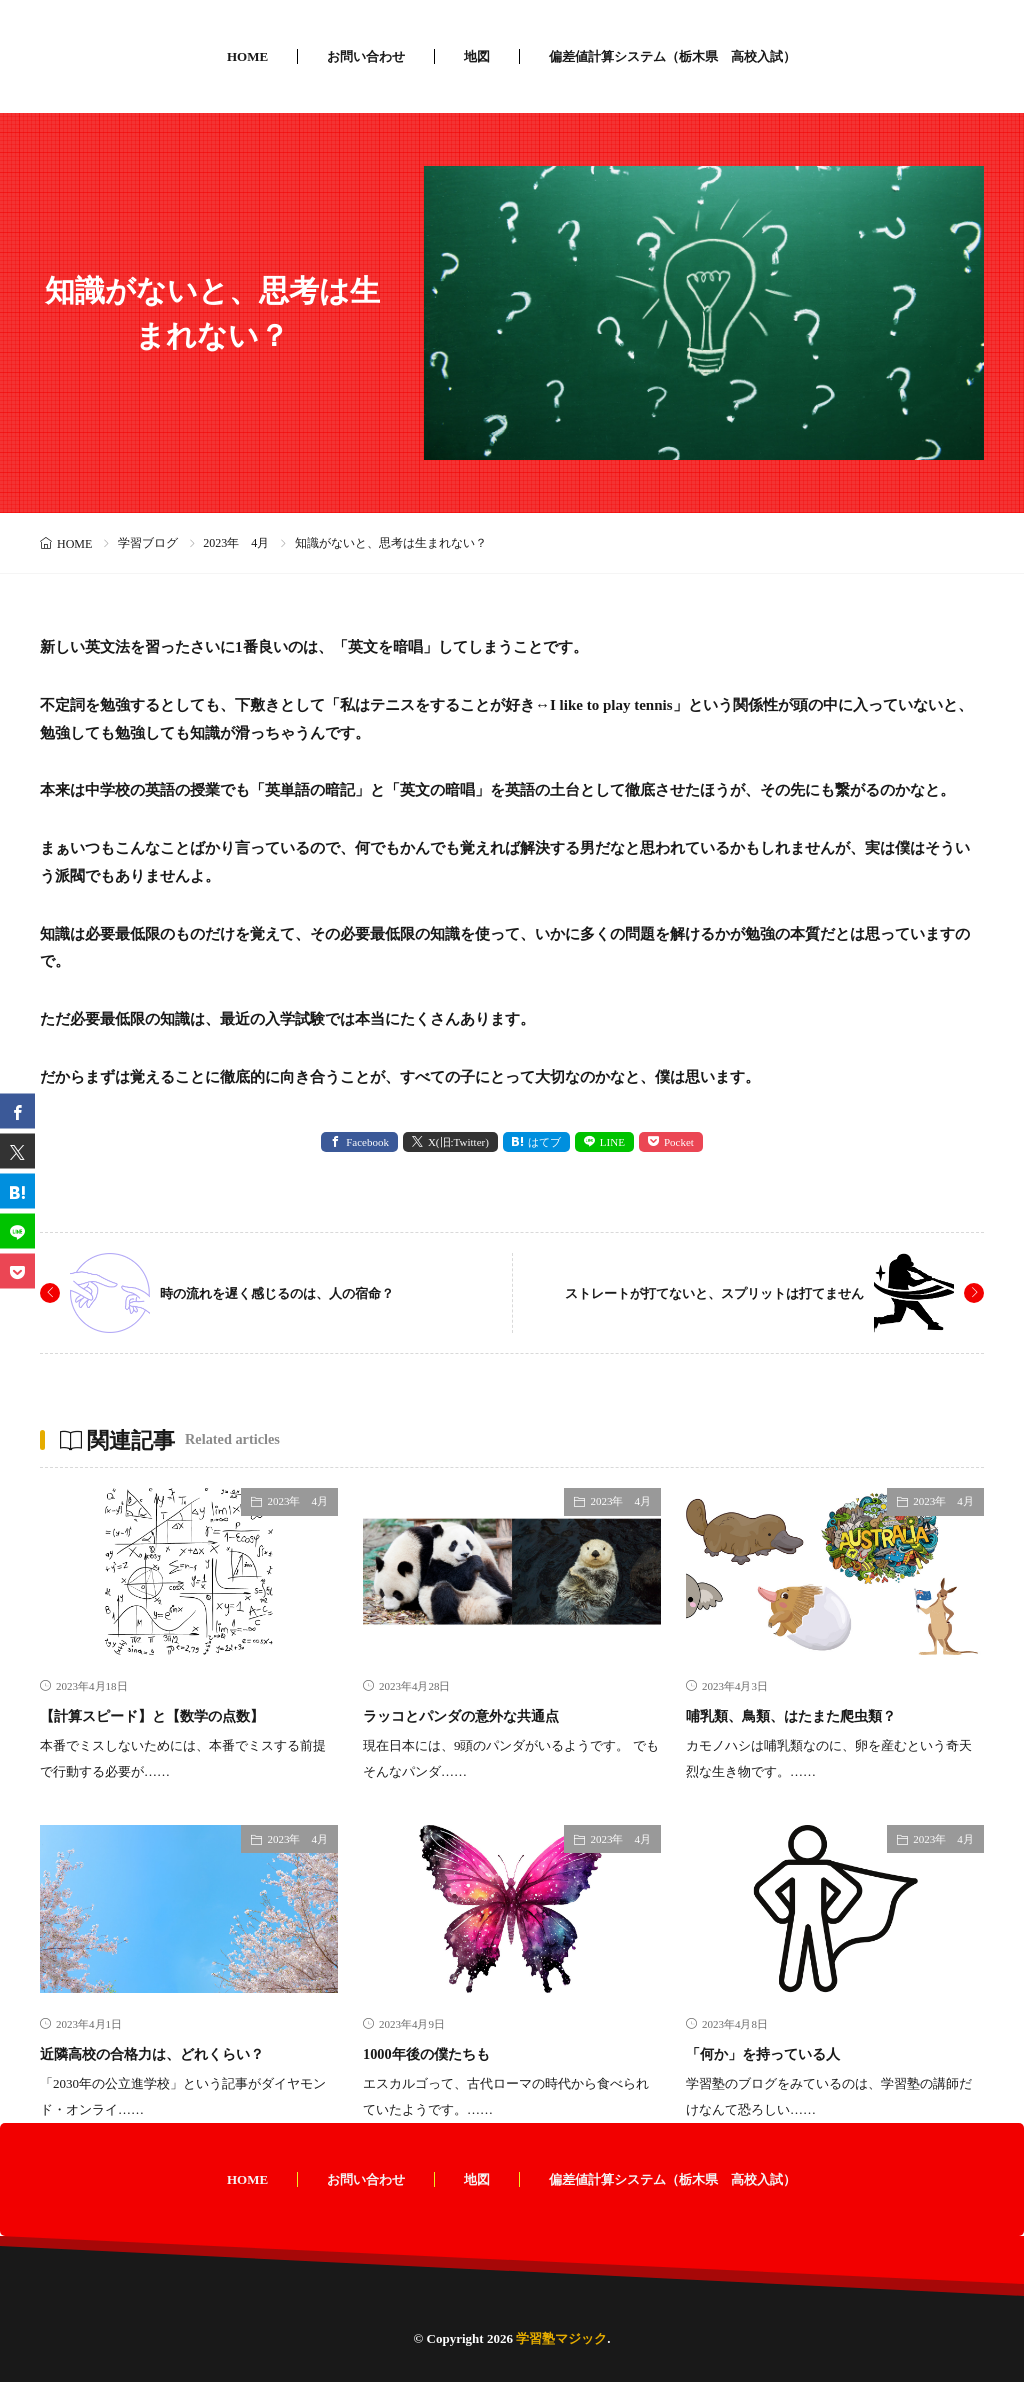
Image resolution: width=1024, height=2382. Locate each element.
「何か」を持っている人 (785, 2053)
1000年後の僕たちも (443, 2053)
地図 (477, 56)
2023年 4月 (236, 543)
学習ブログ (148, 543)
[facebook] (17, 1111)
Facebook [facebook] (367, 1142)
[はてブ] (17, 1191)
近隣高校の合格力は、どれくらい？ (184, 2053)
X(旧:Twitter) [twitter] (458, 1142)
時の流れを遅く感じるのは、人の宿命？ (304, 1292)
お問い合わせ (366, 56)
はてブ (544, 1142)
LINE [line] (612, 1142)
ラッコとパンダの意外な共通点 (489, 1715)
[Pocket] (17, 1271)
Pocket (679, 1142)
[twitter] (17, 1151)
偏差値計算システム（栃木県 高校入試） (672, 56)
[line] (17, 1231)
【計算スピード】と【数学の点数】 (184, 1715)
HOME (247, 56)
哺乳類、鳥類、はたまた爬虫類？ (821, 1715)
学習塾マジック (561, 2338)
